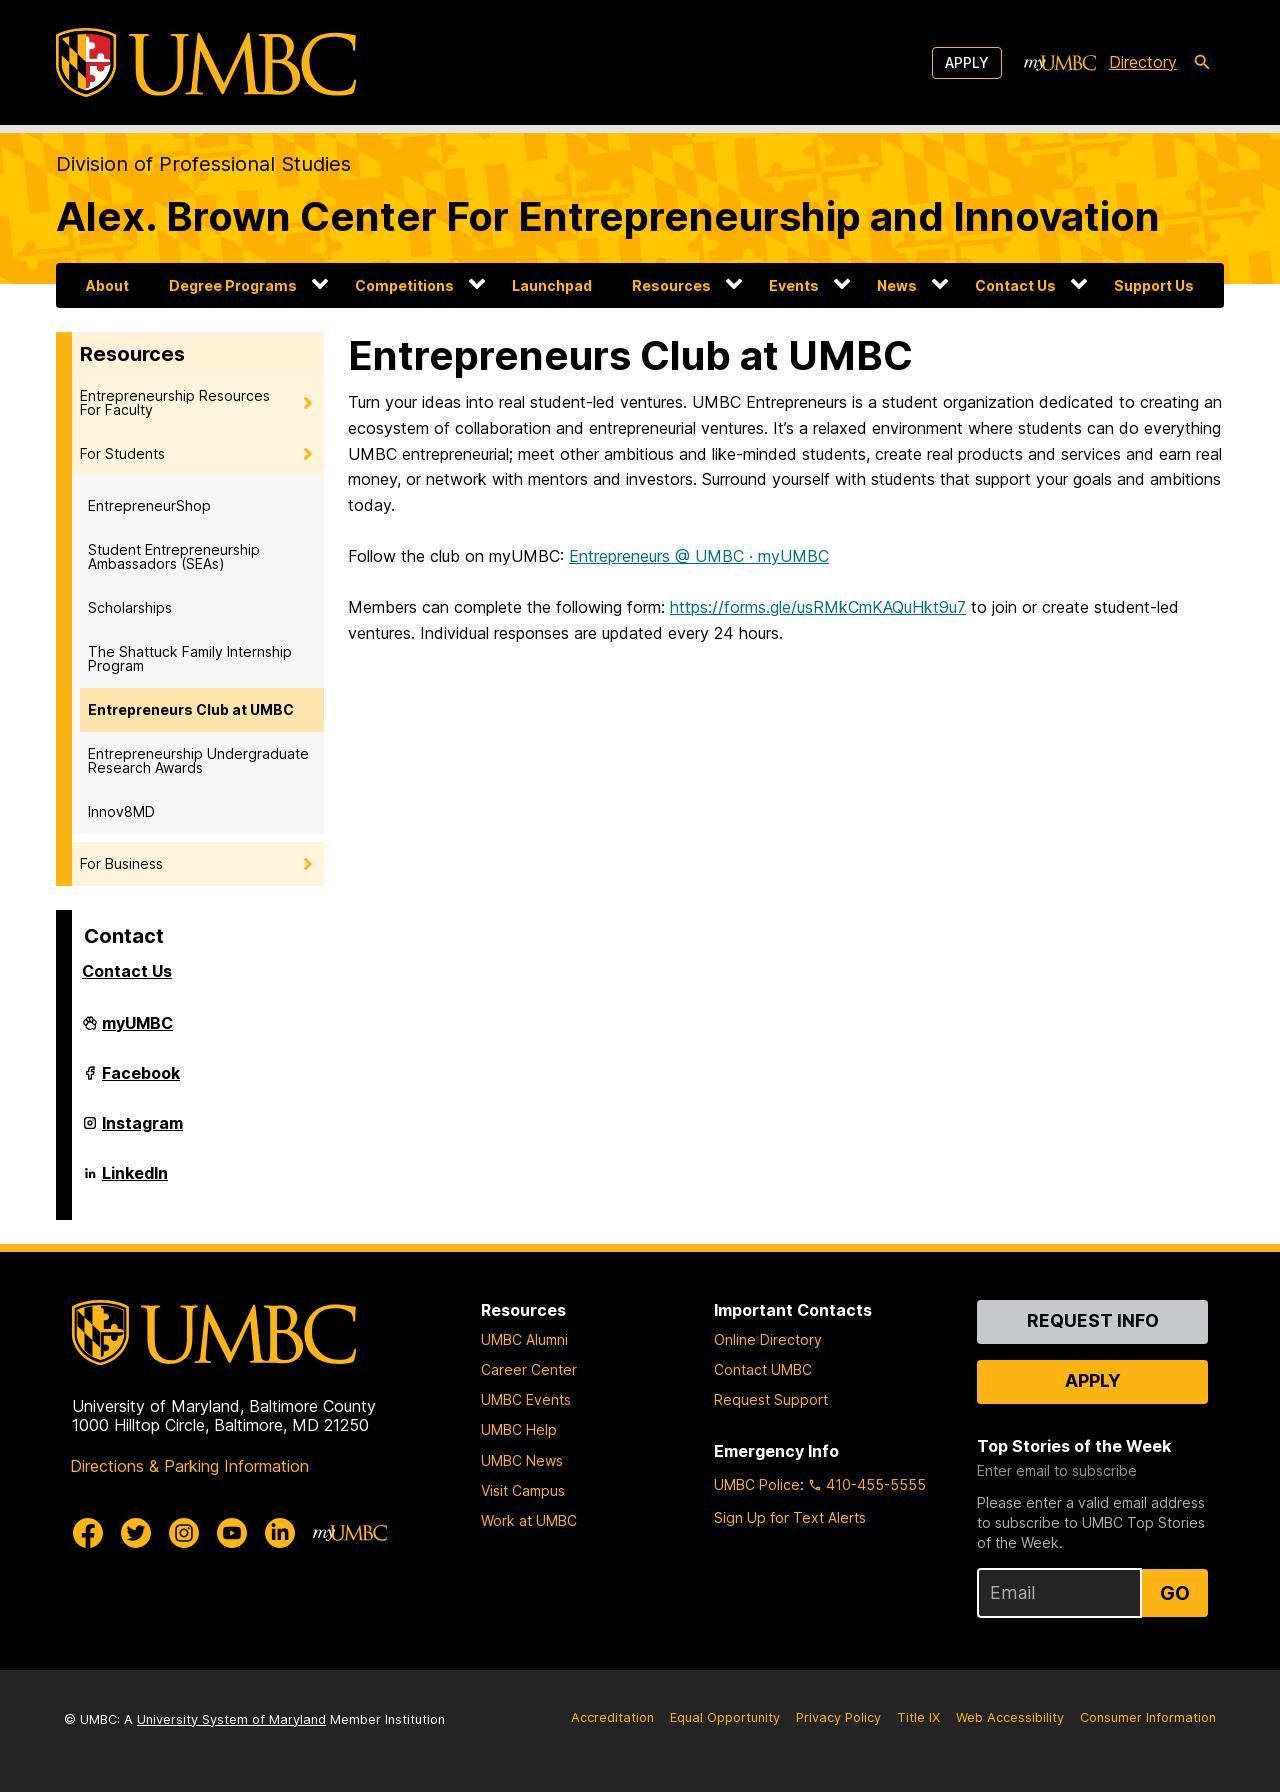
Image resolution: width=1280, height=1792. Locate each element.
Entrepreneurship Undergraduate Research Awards (198, 760)
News (897, 285)
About (107, 285)
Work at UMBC (529, 1520)
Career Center (529, 1369)
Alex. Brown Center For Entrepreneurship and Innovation (608, 216)
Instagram (142, 1131)
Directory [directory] (1143, 62)
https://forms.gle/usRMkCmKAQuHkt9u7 (818, 607)
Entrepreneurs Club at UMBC (191, 709)
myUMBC (137, 1031)
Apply (967, 62)
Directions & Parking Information (189, 1466)
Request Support (771, 1399)
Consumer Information (1148, 1717)
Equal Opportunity (725, 1717)
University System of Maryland (231, 1719)
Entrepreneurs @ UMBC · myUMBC (699, 556)
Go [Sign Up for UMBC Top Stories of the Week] (1175, 1593)
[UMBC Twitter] (136, 1533)
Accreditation (612, 1717)
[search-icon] (1202, 63)
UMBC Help (519, 1429)
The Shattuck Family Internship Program (190, 658)
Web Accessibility (1010, 1717)
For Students (122, 453)
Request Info (1093, 1320)
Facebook (141, 1081)
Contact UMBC (763, 1369)
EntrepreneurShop (149, 505)
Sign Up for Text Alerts (790, 1517)
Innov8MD (121, 811)
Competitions (404, 285)
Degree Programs (233, 285)
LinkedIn (135, 1181)
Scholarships (130, 607)
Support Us (1154, 285)
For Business (121, 863)
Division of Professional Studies (203, 164)
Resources (671, 285)
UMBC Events (526, 1399)
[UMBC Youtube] (232, 1533)
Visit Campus (523, 1490)
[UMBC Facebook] (88, 1533)
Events (794, 285)
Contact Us (1015, 285)
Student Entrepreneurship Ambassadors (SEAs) (174, 556)
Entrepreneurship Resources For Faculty (175, 402)
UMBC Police (757, 1484)
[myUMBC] (1060, 63)
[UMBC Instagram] (184, 1533)
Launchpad (552, 285)
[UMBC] (206, 62)
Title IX (918, 1717)
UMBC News (522, 1460)
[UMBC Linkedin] (280, 1533)
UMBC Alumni (524, 1339)
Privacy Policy (838, 1717)
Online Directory (768, 1339)
